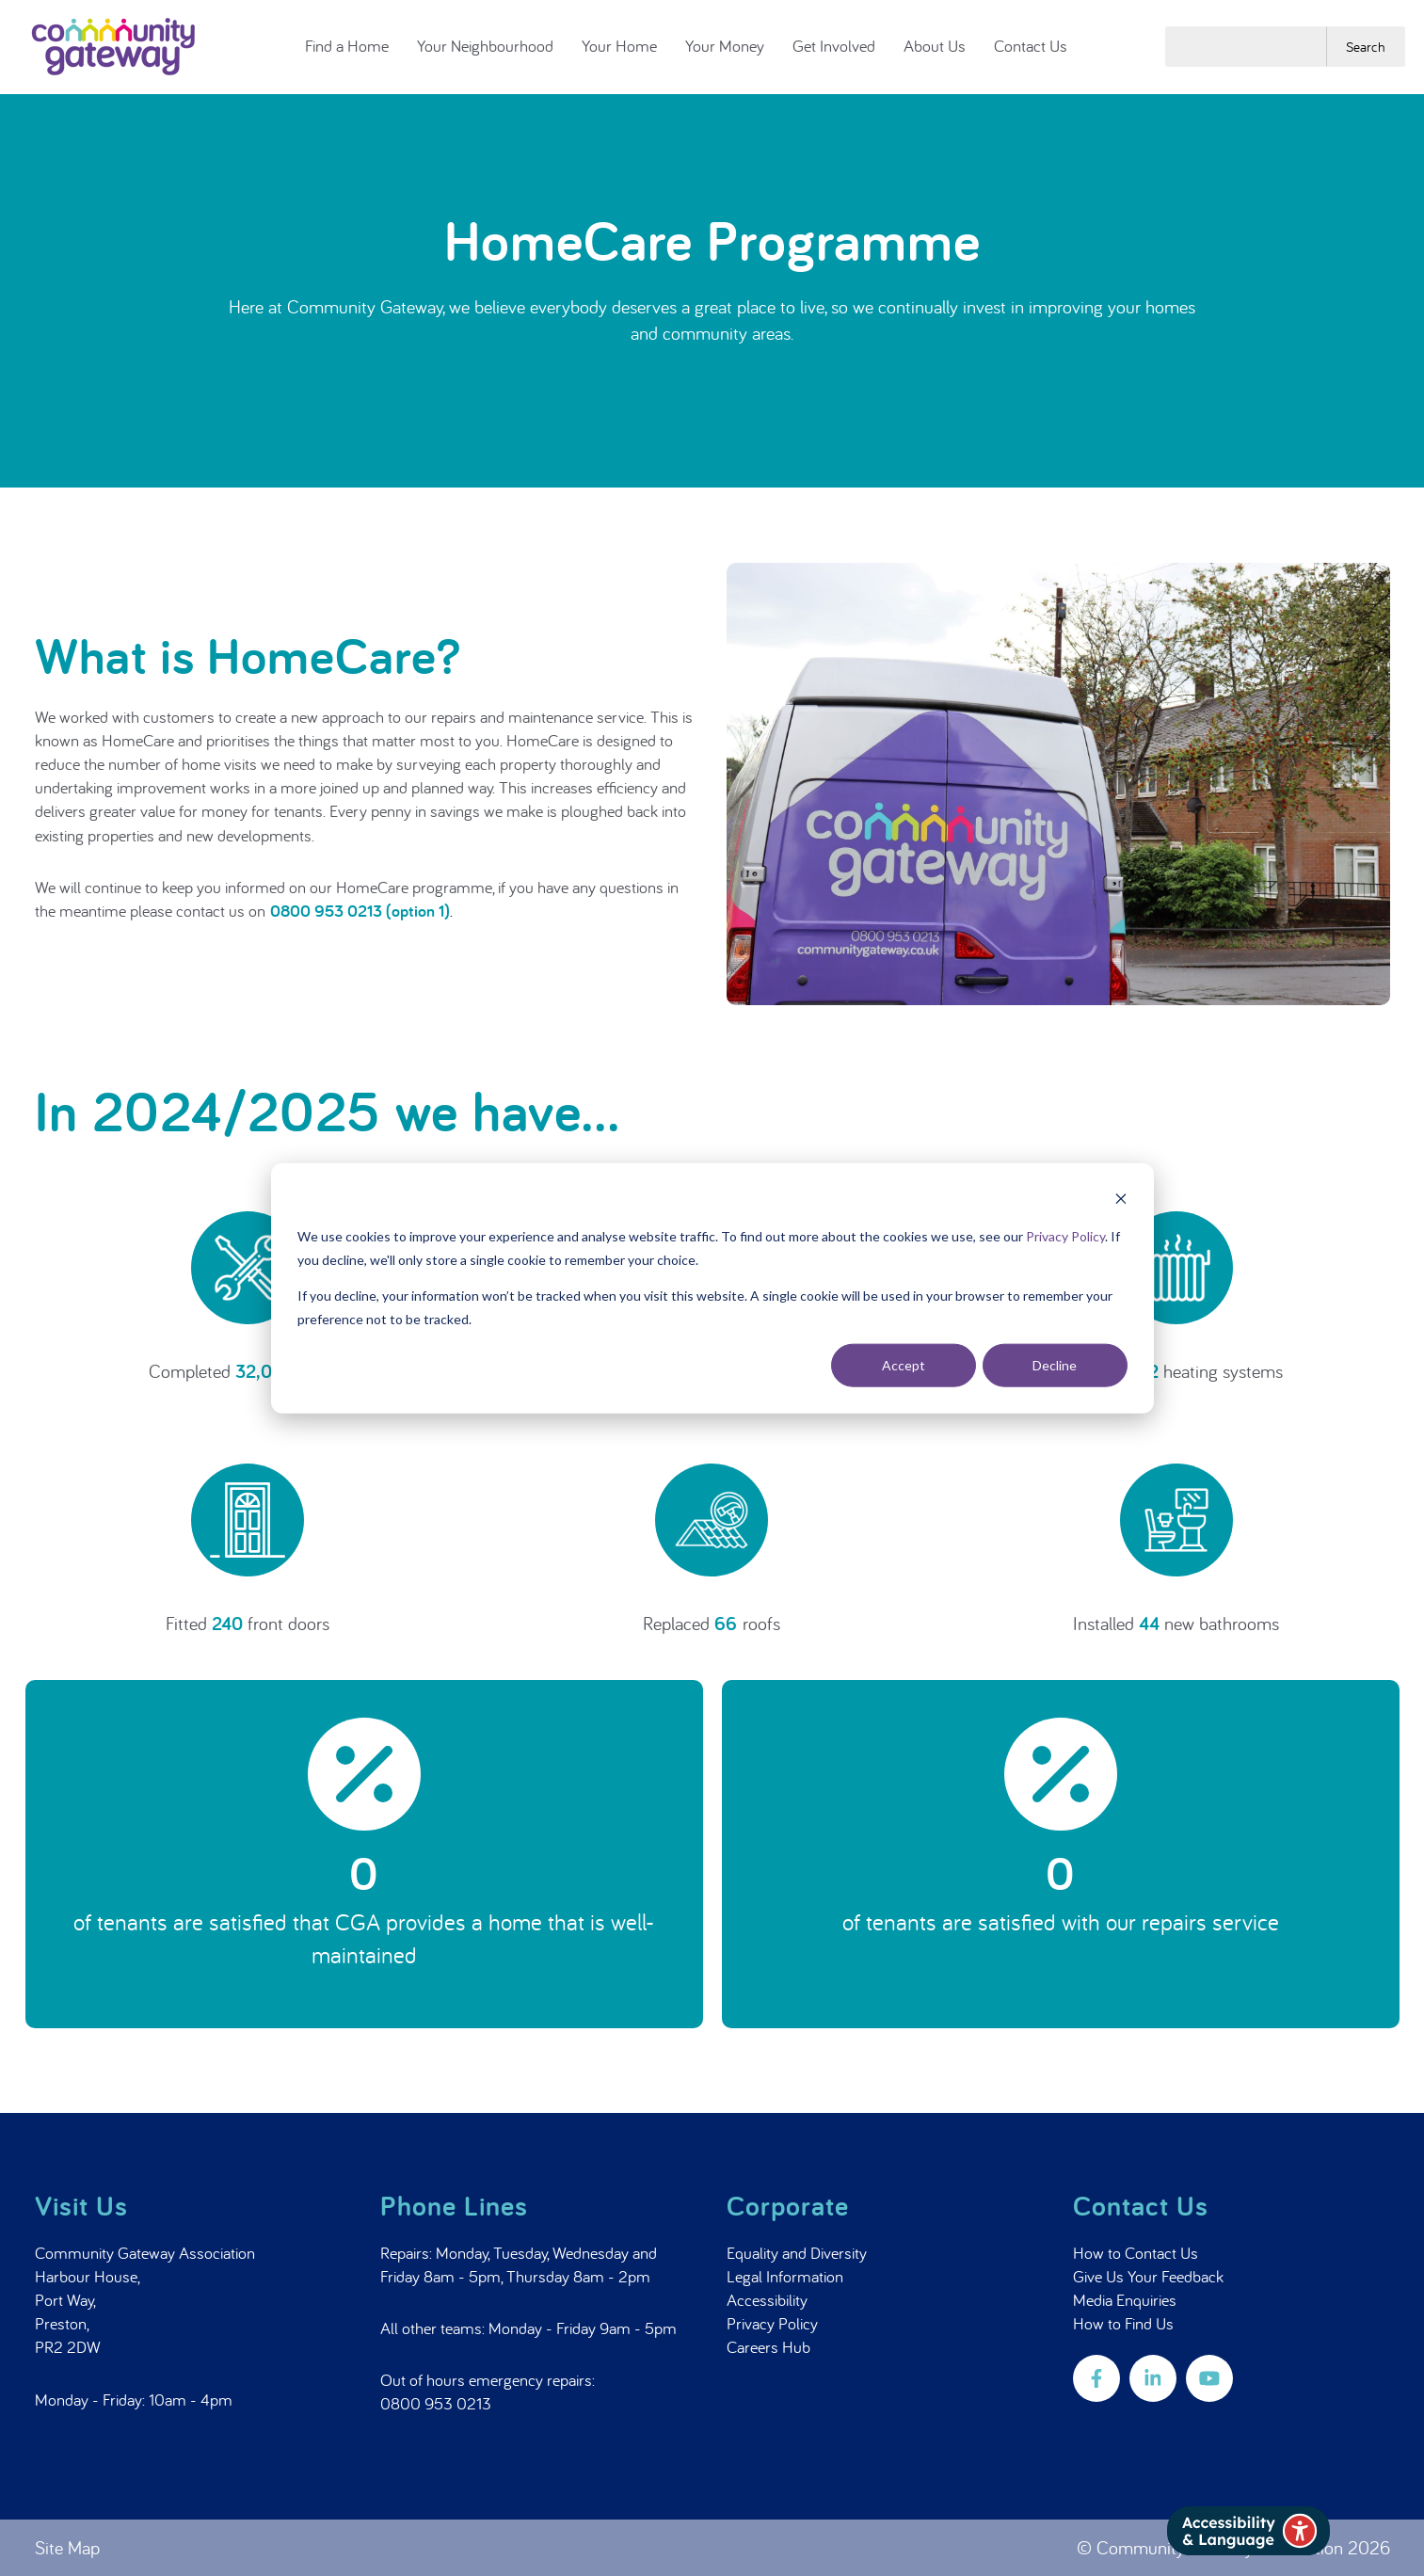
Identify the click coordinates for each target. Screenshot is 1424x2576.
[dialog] (712, 1288)
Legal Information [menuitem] (785, 2276)
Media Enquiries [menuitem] (1124, 2300)
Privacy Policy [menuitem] (772, 2323)
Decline (1054, 1365)
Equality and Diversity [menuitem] (797, 2253)
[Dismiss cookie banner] (1121, 1200)
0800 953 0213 (435, 2403)
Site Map (67, 2547)
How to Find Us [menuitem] (1123, 2323)
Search (1365, 47)
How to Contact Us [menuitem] (1135, 2253)
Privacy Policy (1065, 1236)
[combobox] (1245, 46)
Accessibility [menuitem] (767, 2300)
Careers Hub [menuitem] (768, 2347)
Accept (903, 1365)
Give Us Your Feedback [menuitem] (1148, 2276)
